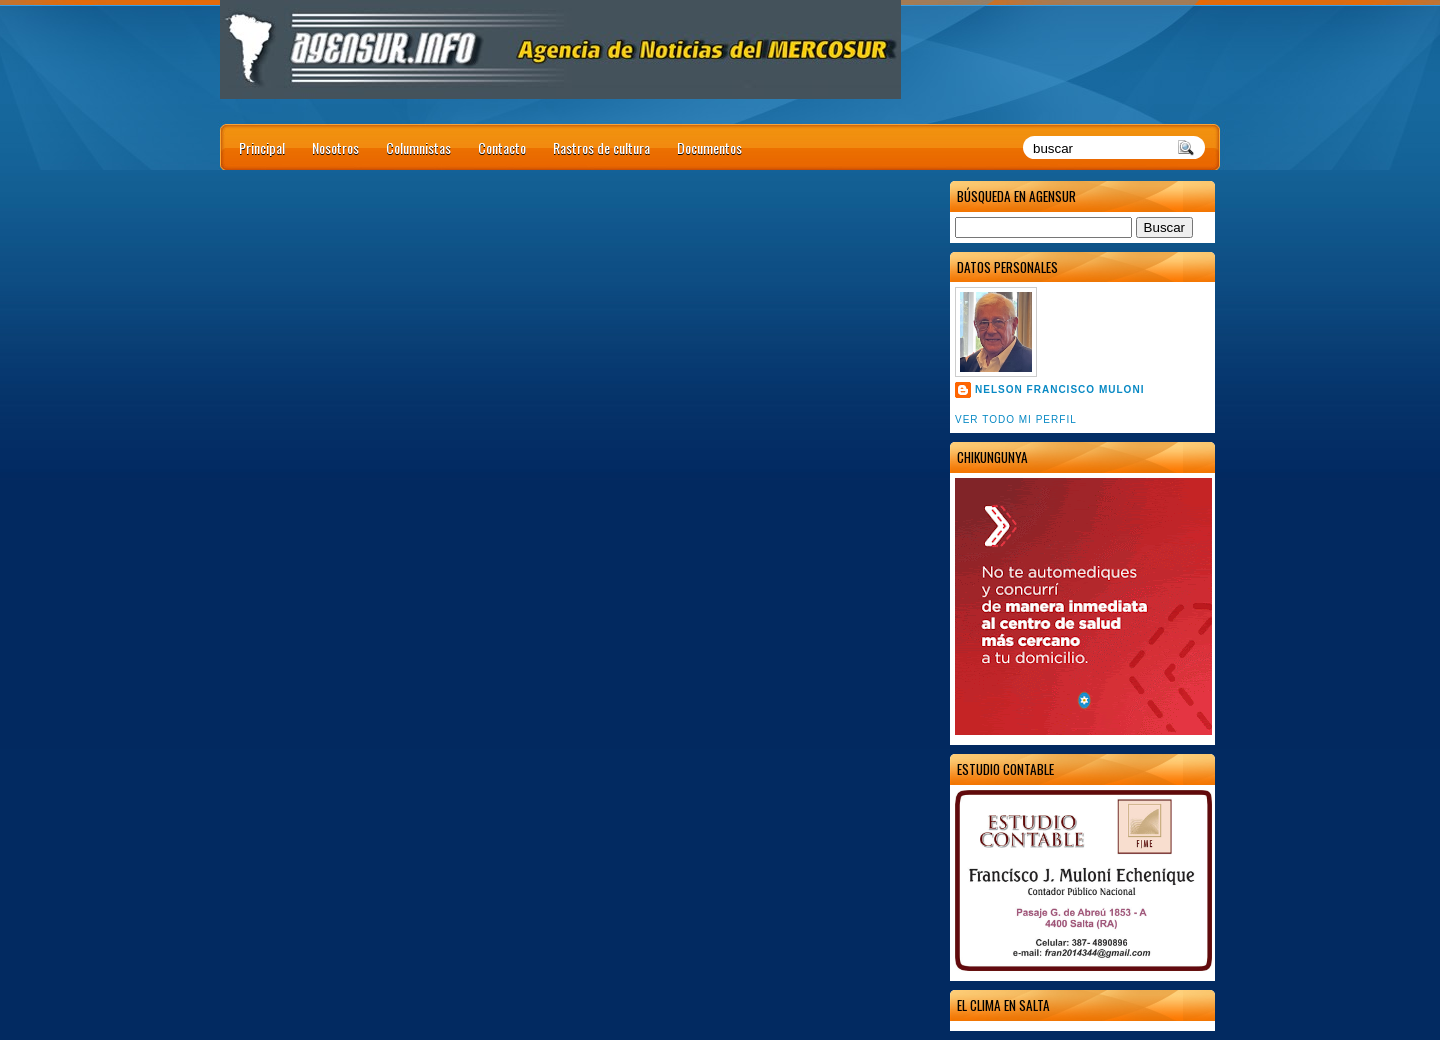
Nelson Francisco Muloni (1059, 389)
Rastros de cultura (601, 147)
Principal (262, 147)
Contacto (502, 147)
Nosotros (335, 147)
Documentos (709, 147)
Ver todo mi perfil (1016, 419)
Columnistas (418, 147)
